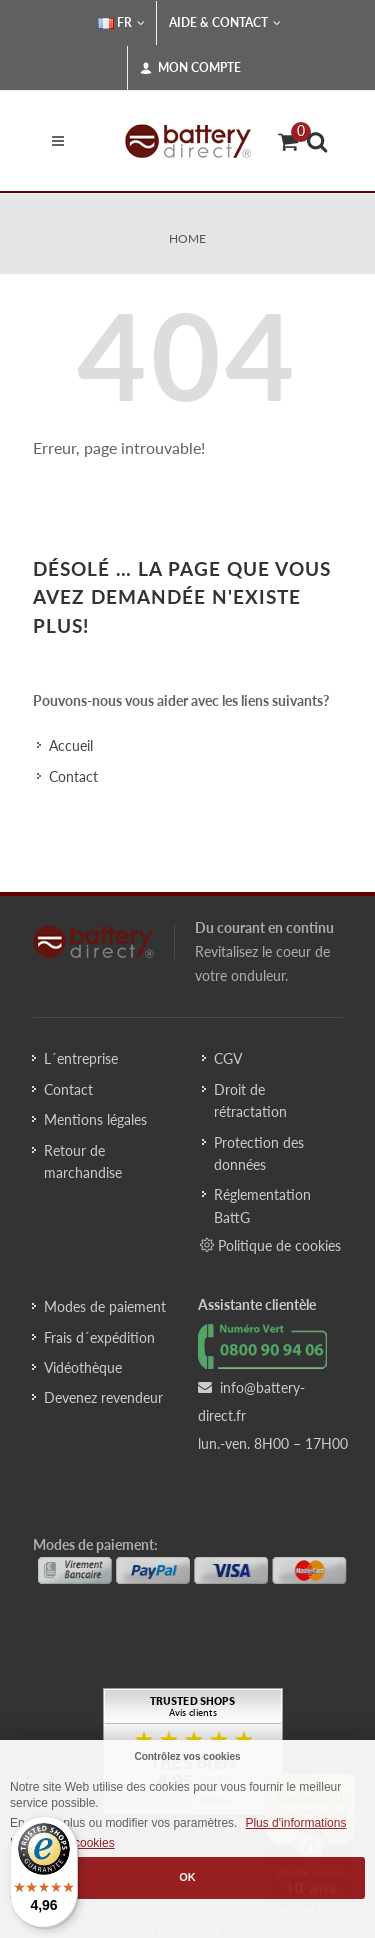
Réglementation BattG (262, 1205)
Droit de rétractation (250, 1100)
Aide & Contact (225, 23)
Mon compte (190, 68)
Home (187, 238)
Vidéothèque (83, 1367)
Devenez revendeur (103, 1397)
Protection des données (259, 1153)
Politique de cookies (270, 1245)
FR (121, 23)
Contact (73, 776)
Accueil (71, 745)
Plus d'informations (295, 1823)
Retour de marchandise (83, 1161)
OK (187, 1877)
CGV (228, 1058)
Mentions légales (95, 1119)
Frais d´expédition (99, 1337)
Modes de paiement (105, 1306)
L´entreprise (81, 1058)
